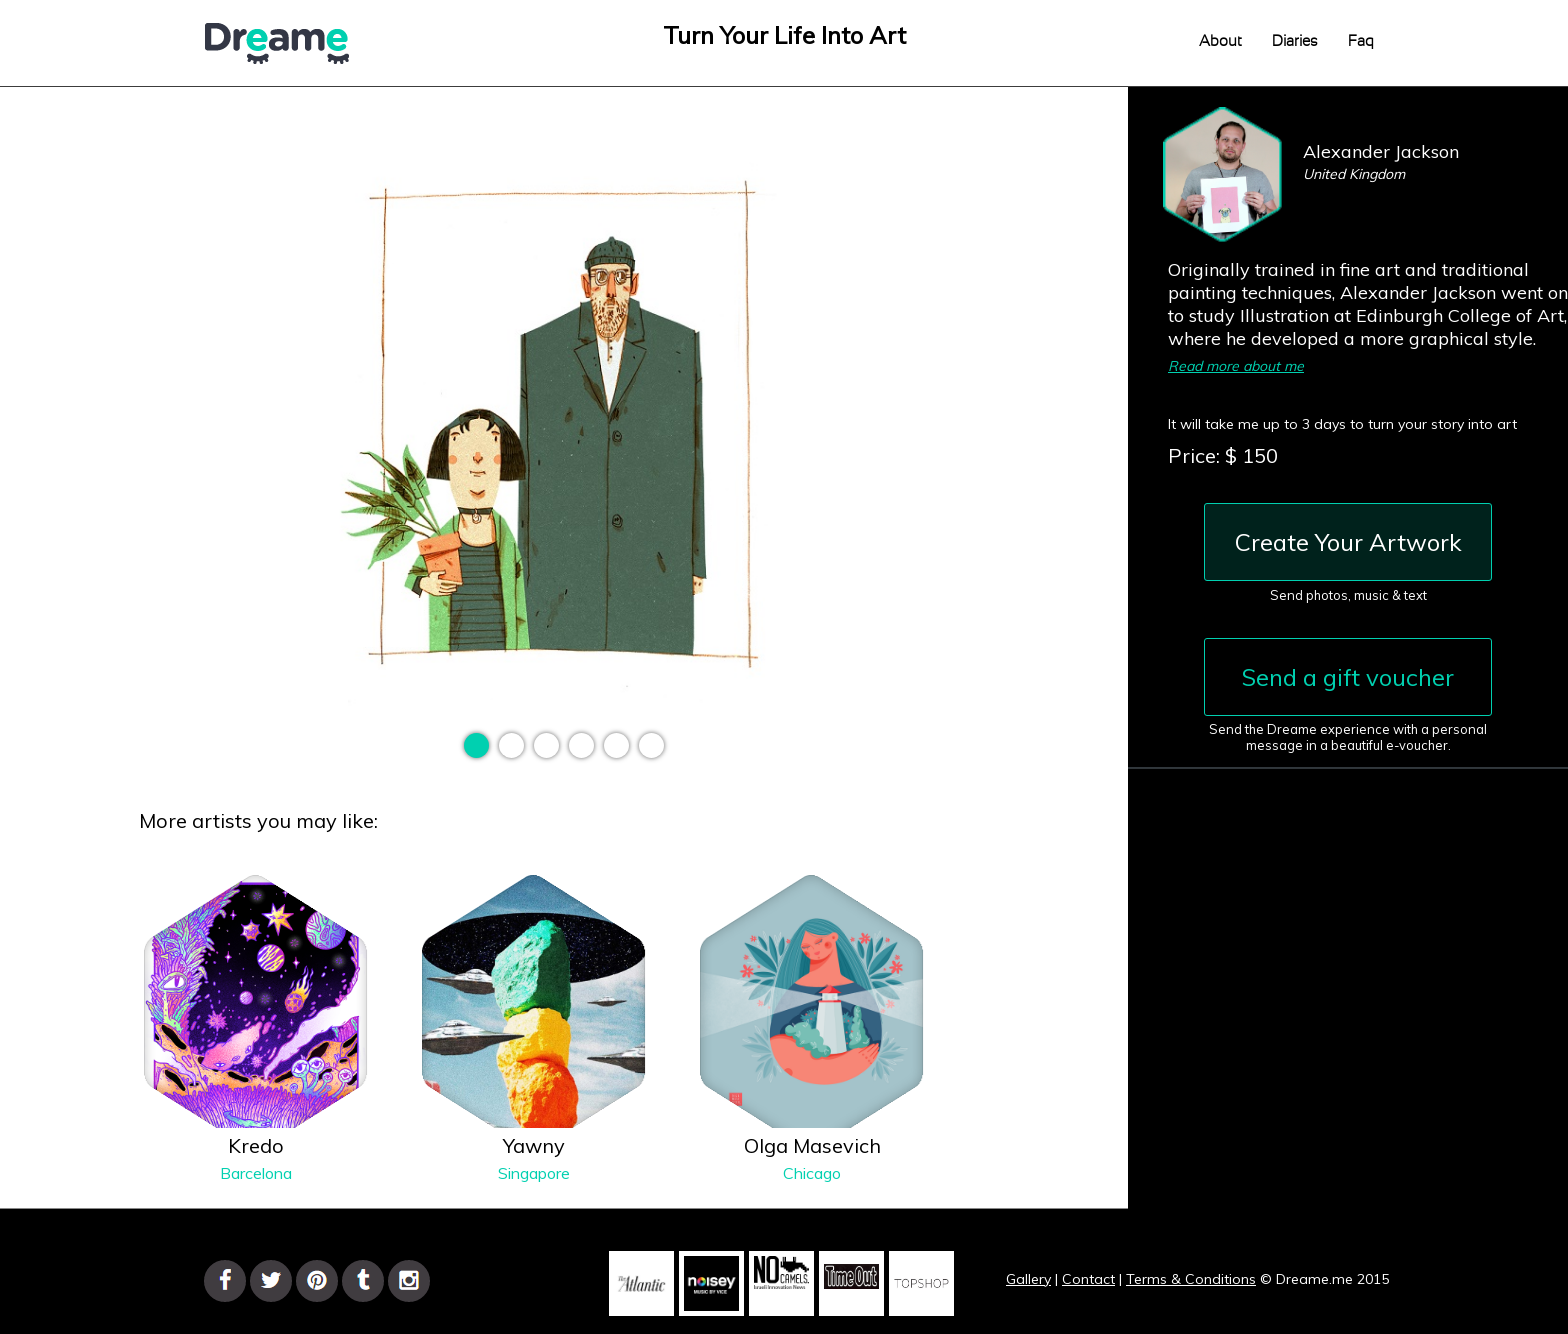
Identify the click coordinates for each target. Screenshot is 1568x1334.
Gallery (1028, 1279)
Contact (1088, 1279)
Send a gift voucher (1348, 677)
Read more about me (1236, 366)
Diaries (1295, 41)
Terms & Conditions (1191, 1279)
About (1220, 41)
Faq (1361, 41)
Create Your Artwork (1348, 542)
